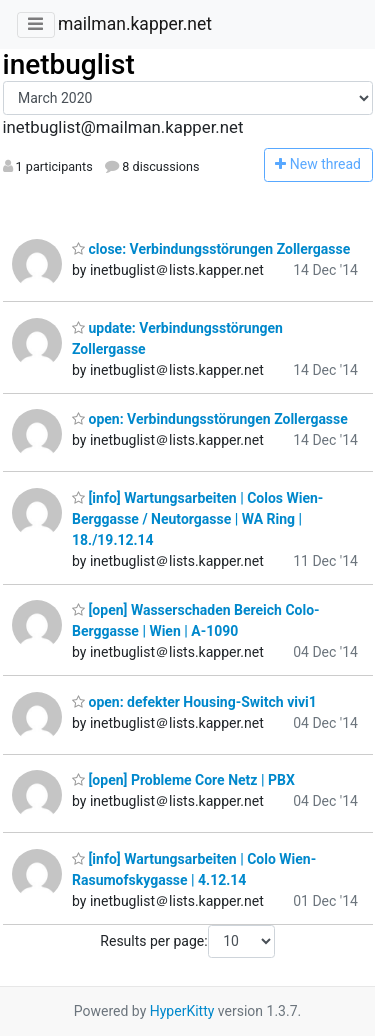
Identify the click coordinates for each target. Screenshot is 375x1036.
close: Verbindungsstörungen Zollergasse (211, 249)
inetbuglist (69, 64)
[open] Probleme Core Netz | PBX (183, 780)
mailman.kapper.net (135, 24)
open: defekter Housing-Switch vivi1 (194, 702)
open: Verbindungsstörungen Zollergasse (210, 419)
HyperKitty (182, 1011)
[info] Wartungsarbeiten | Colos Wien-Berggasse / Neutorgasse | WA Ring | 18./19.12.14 (197, 519)
